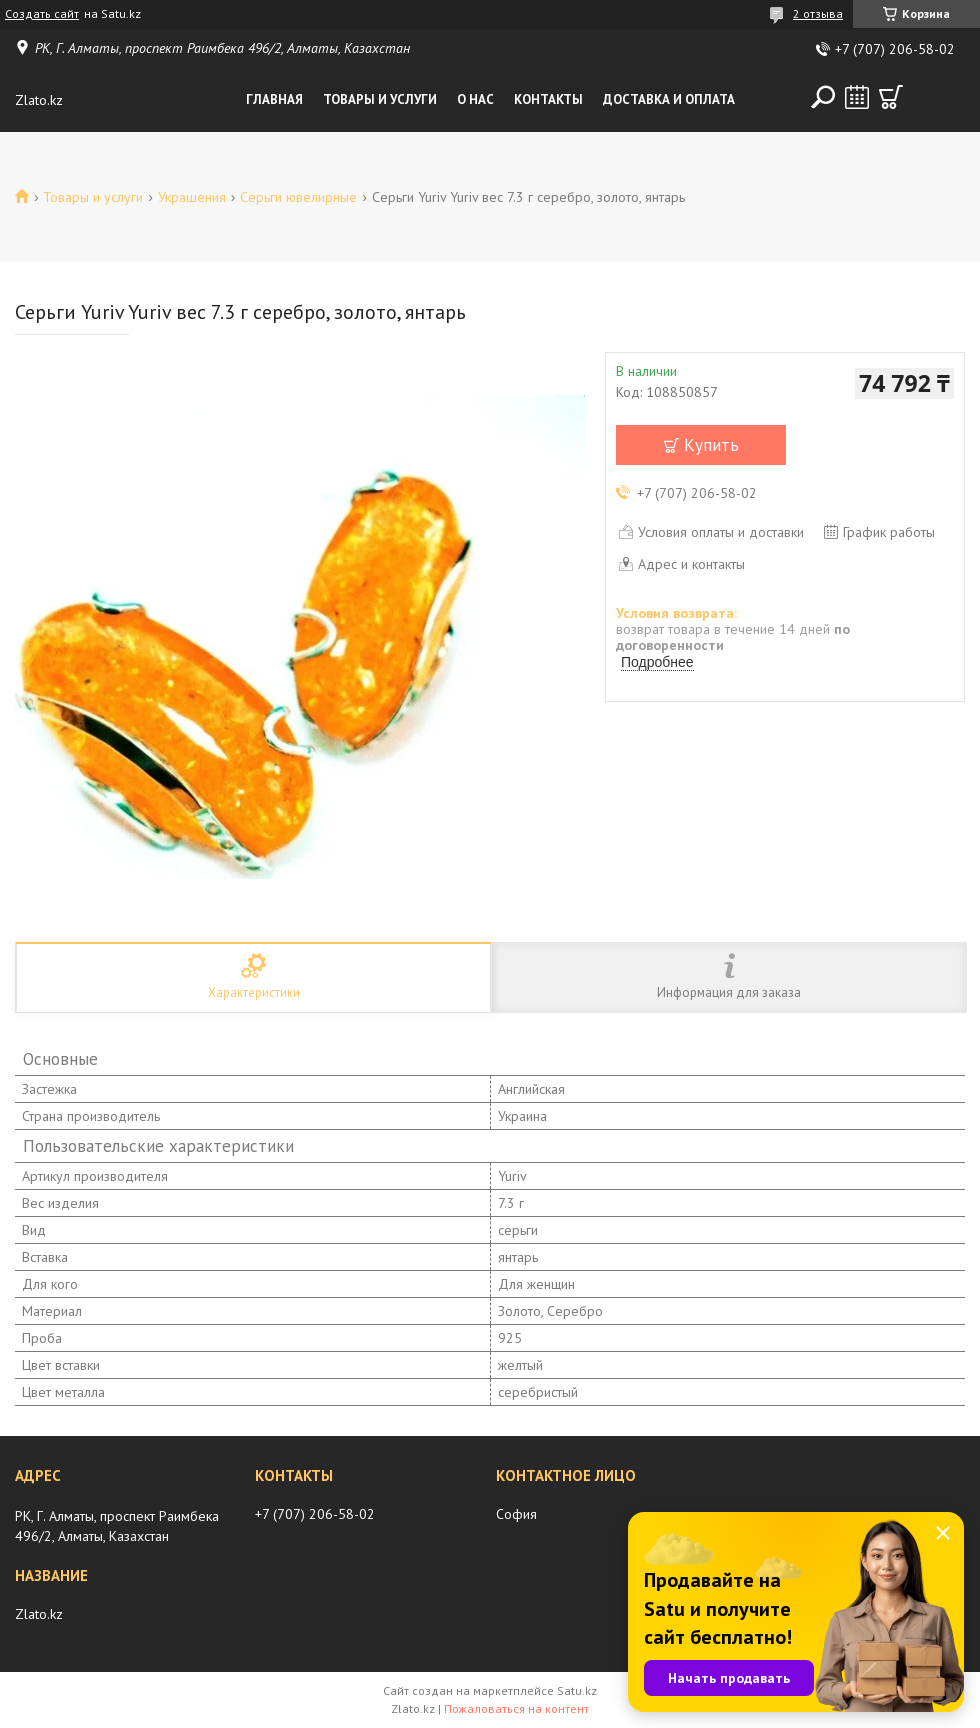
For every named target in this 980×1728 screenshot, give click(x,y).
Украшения (192, 197)
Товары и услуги (380, 99)
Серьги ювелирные (298, 197)
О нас (475, 99)
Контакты (548, 99)
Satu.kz (577, 1690)
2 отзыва (818, 13)
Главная (274, 99)
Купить (711, 445)
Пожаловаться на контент (516, 1708)
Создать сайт (42, 14)
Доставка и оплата (669, 99)
